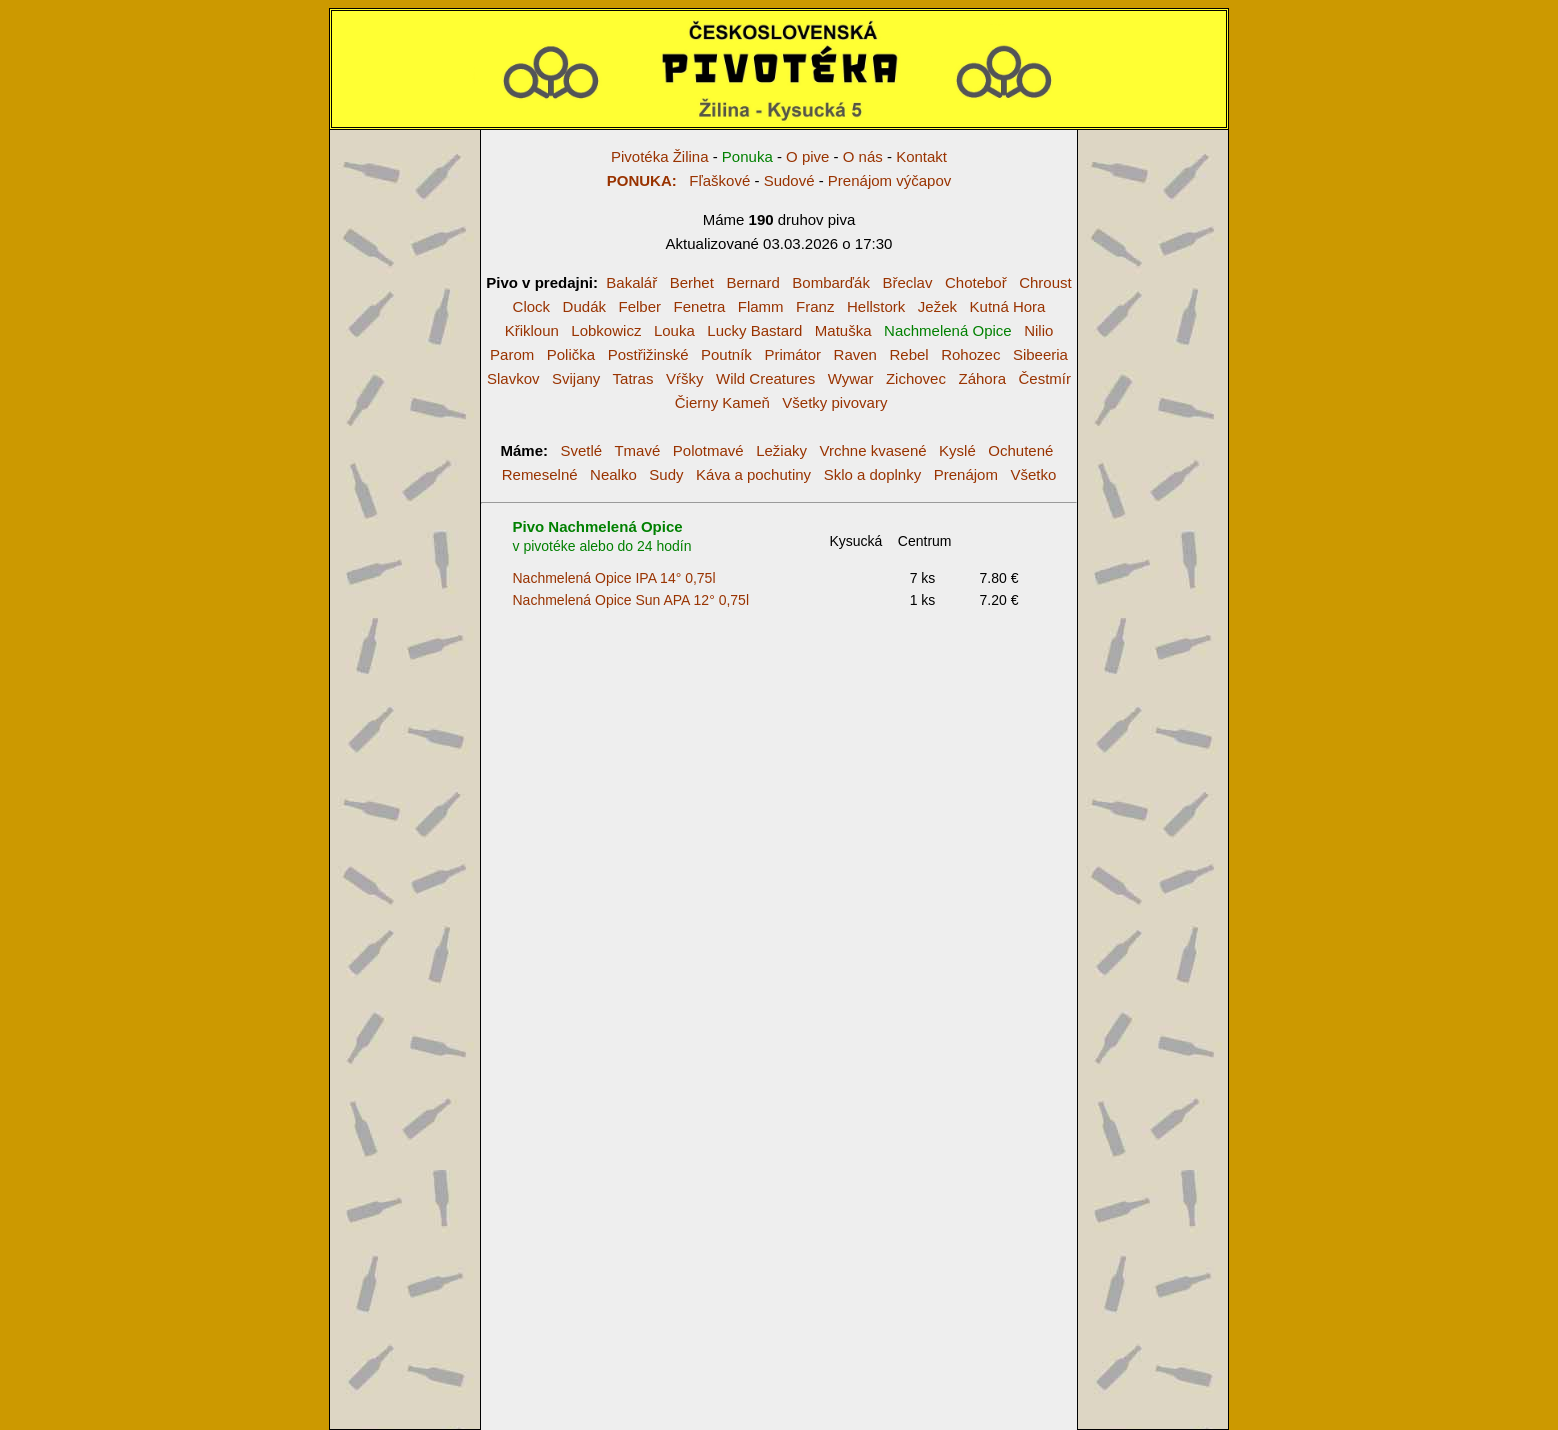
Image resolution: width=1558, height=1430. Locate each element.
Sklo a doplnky (873, 474)
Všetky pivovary (834, 402)
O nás (863, 156)
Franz (815, 306)
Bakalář (631, 282)
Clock (532, 306)
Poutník (726, 354)
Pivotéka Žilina (660, 156)
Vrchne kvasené (873, 450)
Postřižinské (648, 354)
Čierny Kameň (722, 402)
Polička (571, 354)
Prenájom (966, 474)
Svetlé (582, 450)
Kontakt (921, 156)
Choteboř (976, 282)
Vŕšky (685, 378)
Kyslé (957, 450)
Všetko (1033, 474)
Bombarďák (831, 282)
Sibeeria (1040, 354)
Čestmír (1045, 378)
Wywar (851, 378)
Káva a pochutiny (753, 474)
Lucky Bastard (754, 330)
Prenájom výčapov (889, 180)
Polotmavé (708, 450)
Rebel (908, 354)
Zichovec (916, 378)
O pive (807, 156)
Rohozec (970, 354)
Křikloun (532, 330)
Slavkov (513, 378)
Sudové (789, 180)
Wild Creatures (765, 378)
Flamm (761, 306)
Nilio (1038, 330)
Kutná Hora (1008, 306)
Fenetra (700, 306)
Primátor (792, 354)
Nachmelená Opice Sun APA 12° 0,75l (631, 600)
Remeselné (540, 474)
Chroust (1045, 282)
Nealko (613, 474)
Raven (855, 354)
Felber (639, 306)
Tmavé (637, 450)
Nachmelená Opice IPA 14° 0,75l (614, 578)
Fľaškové (679, 180)
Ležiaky (781, 450)
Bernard (752, 282)
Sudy (666, 474)
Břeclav (907, 282)
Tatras (633, 378)
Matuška (843, 330)
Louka (674, 330)
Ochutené (1020, 450)
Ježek (937, 306)
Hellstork (876, 306)
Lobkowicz (606, 330)
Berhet (692, 282)
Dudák (584, 306)
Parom (512, 354)
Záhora (982, 378)
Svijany (576, 378)
